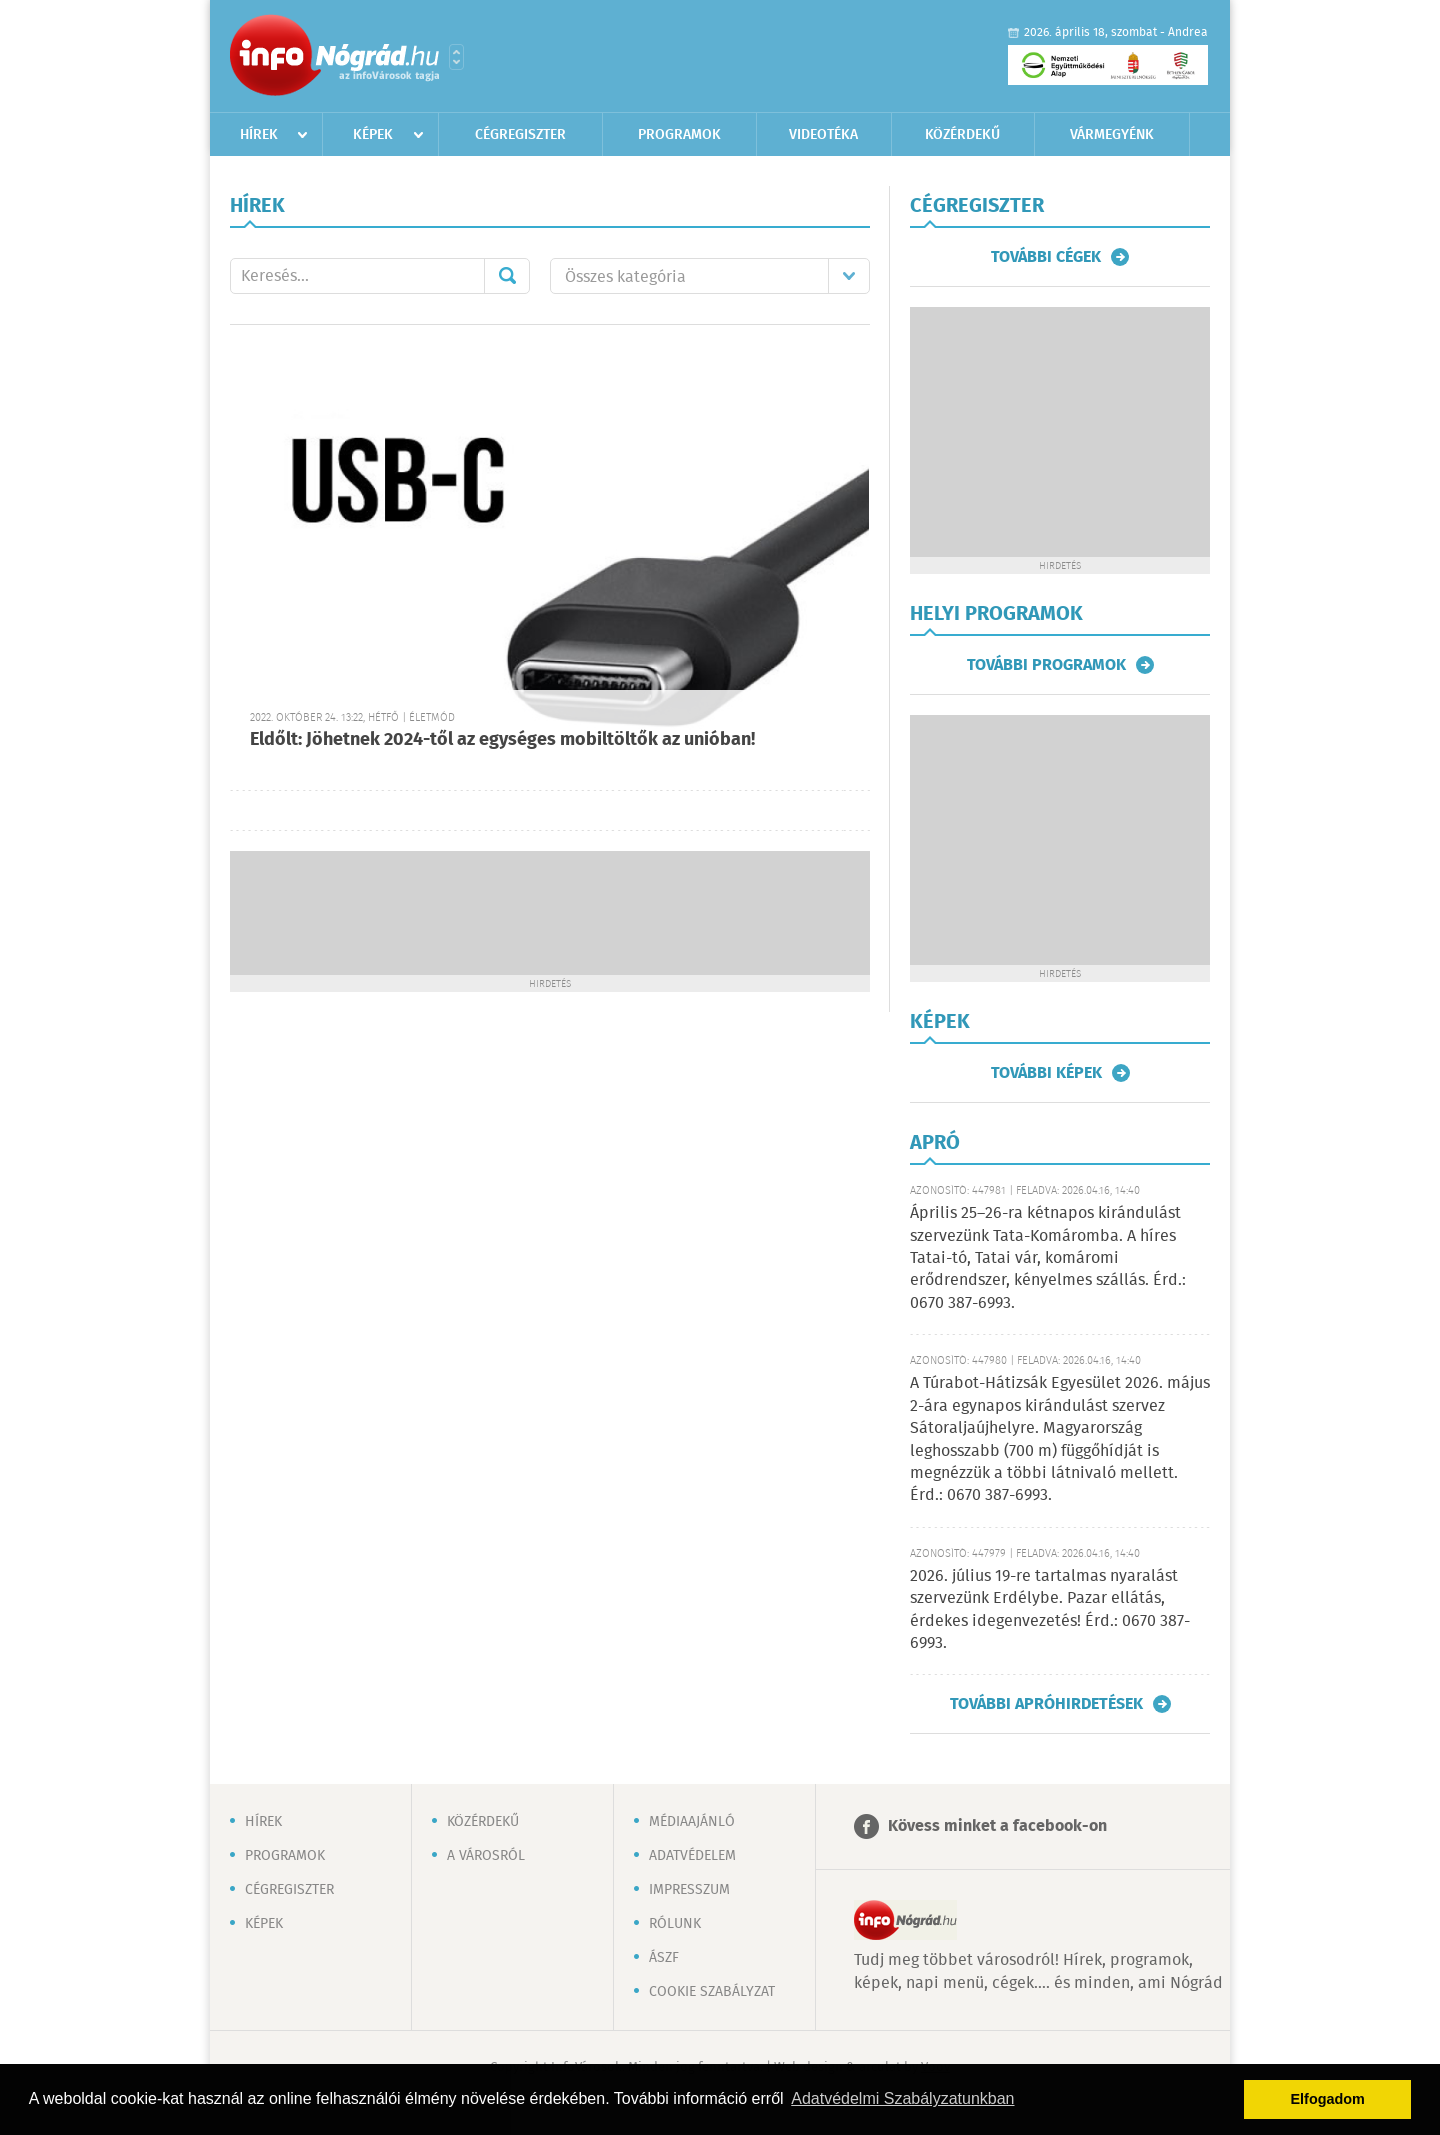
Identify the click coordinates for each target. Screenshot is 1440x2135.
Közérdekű (962, 135)
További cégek (1046, 257)
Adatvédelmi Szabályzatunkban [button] (902, 2098)
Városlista (456, 57)
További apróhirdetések (1046, 1704)
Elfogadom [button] (1328, 2099)
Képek (373, 135)
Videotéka (823, 135)
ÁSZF (664, 1958)
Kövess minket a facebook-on (997, 1826)
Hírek (259, 135)
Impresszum (689, 1890)
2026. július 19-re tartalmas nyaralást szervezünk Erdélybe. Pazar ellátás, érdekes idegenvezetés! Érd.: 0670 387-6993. (1050, 1610)
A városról (486, 1856)
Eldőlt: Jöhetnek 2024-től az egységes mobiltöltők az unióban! (502, 740)
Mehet (507, 276)
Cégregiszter (520, 135)
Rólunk (675, 1924)
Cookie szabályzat (712, 1992)
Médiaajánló (692, 1822)
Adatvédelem (692, 1856)
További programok (1046, 665)
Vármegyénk (1112, 135)
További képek (1046, 1073)
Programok (679, 135)
